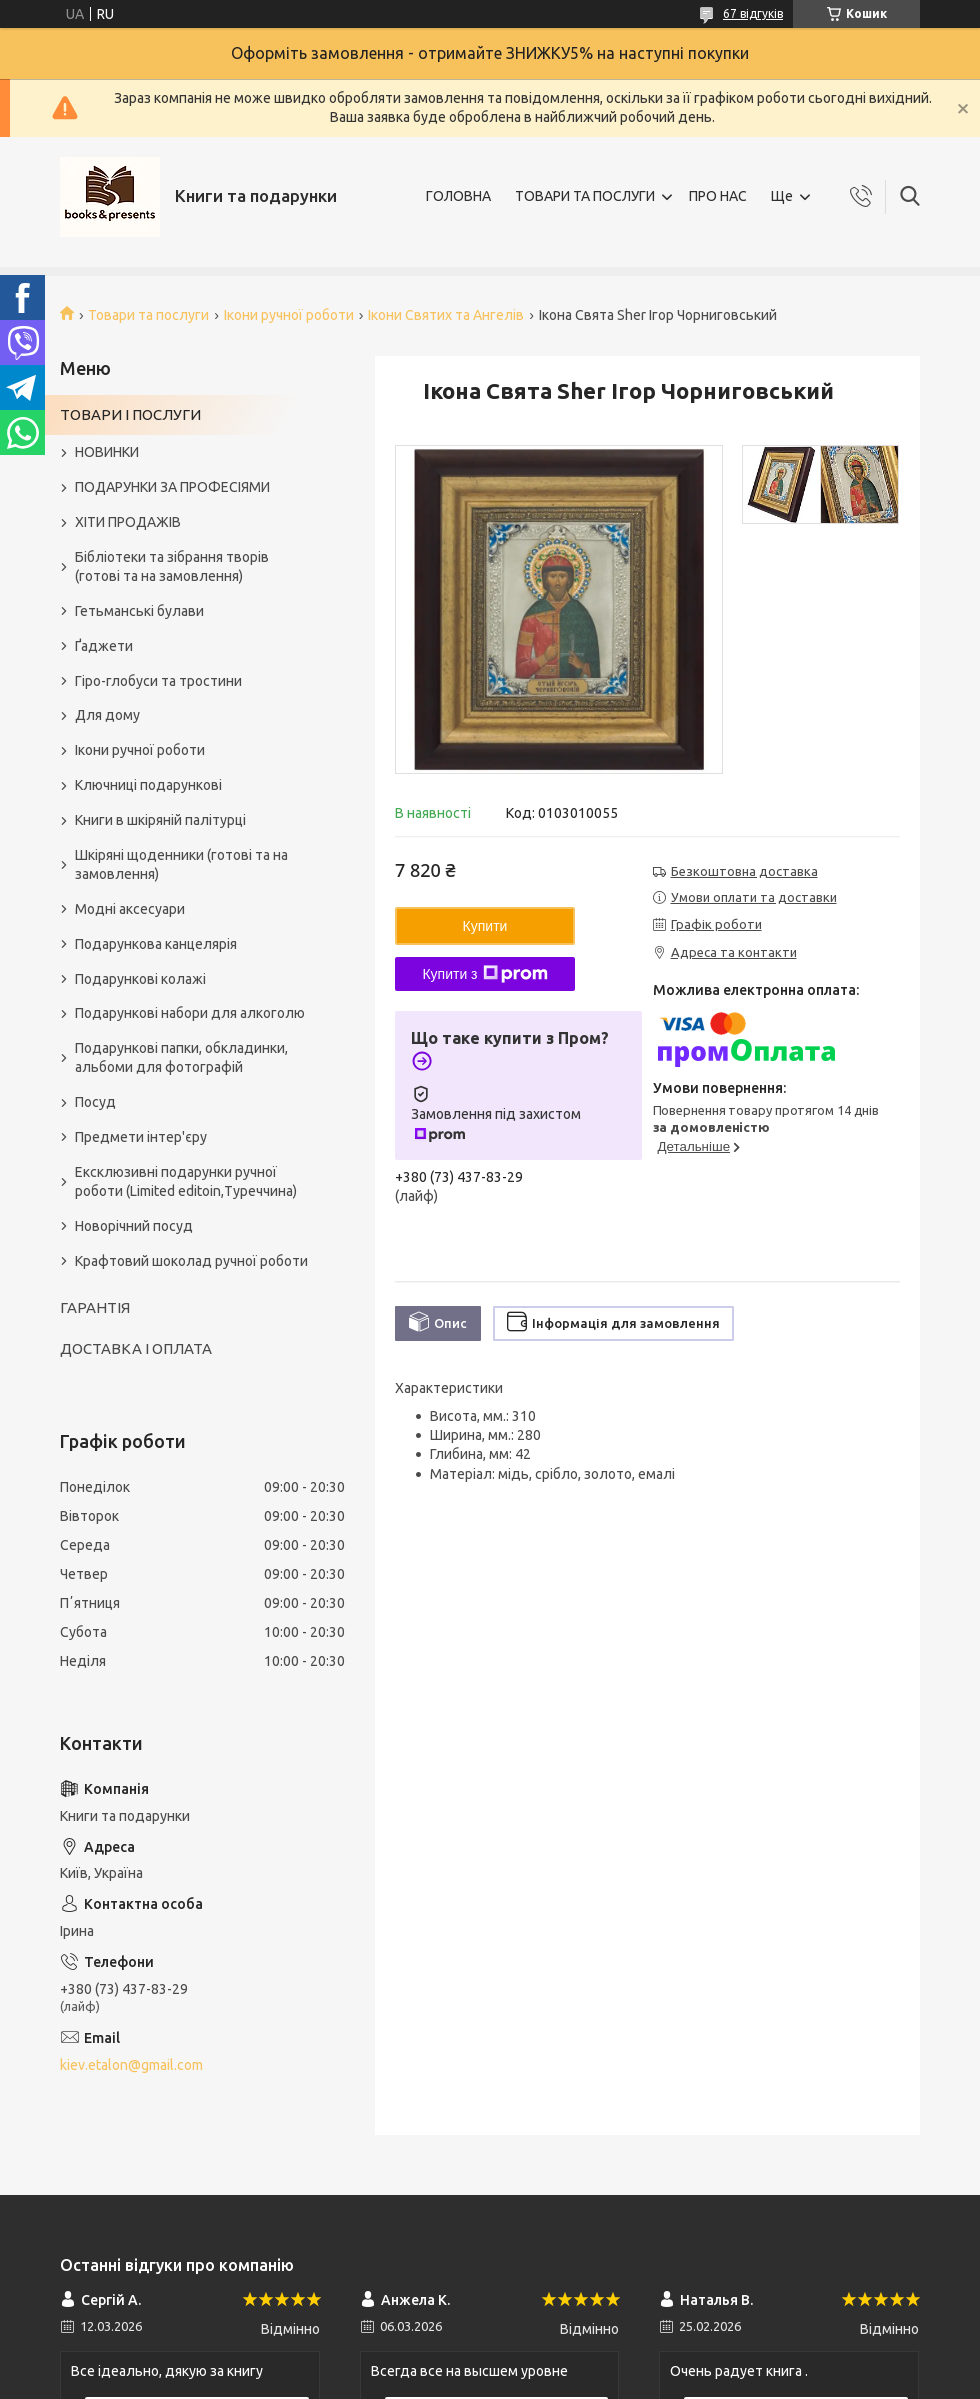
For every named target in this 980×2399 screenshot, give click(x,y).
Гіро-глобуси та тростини (158, 681)
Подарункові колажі (140, 979)
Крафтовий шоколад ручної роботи (191, 1261)
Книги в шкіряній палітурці (160, 820)
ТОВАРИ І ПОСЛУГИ (130, 414)
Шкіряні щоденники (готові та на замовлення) (181, 864)
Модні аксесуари (130, 909)
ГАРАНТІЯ (95, 1307)
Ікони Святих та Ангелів (446, 315)
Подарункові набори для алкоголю (190, 1013)
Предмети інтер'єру (141, 1137)
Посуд (95, 1102)
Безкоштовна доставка (744, 871)
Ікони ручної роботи (289, 315)
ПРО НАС (718, 196)
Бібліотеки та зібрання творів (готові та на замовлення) (172, 566)
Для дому (107, 715)
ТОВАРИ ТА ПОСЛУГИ (585, 196)
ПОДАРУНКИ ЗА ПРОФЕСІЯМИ (172, 487)
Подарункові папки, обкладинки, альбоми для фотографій (181, 1057)
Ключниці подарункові (148, 785)
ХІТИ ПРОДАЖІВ (128, 522)
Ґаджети (104, 646)
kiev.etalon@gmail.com (131, 2065)
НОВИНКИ (107, 452)
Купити (485, 926)
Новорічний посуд (134, 1226)
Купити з (484, 974)
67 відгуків (753, 13)
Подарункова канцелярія (156, 944)
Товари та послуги (148, 315)
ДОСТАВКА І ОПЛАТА (136, 1348)
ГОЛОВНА (458, 196)
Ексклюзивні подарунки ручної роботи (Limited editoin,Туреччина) (186, 1181)
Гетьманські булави (139, 611)
